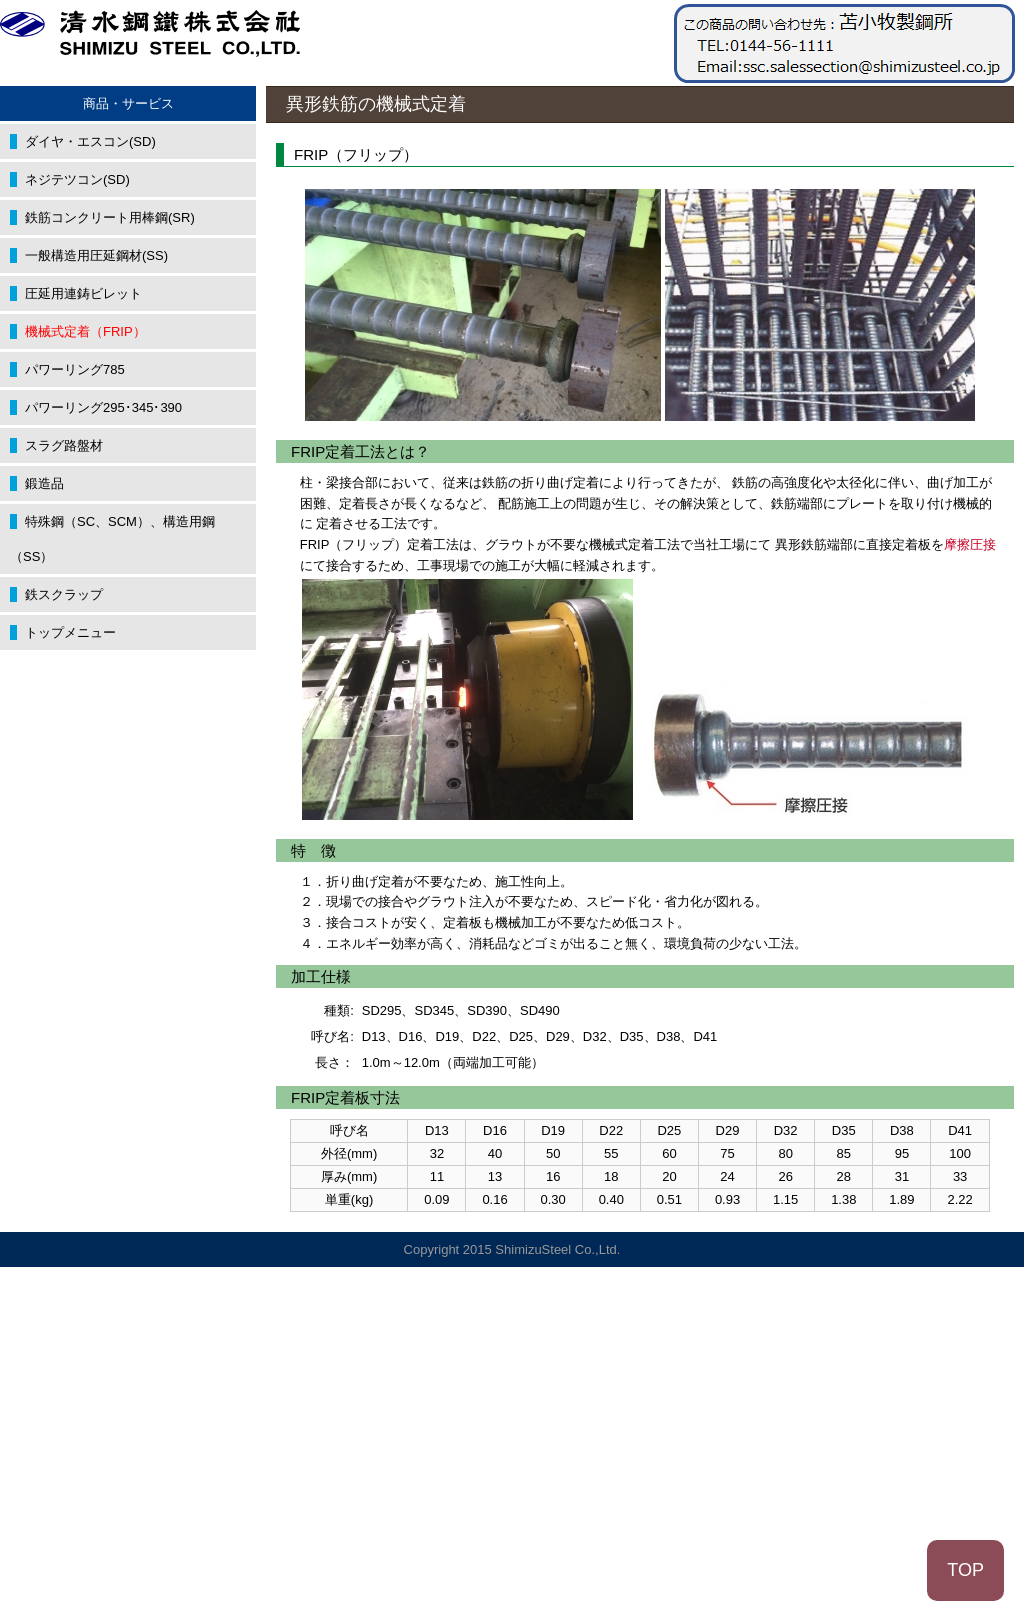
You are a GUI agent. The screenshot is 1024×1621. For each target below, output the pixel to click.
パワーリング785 (75, 369)
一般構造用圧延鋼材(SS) (96, 255)
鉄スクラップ (64, 594)
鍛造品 (44, 483)
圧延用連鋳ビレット (83, 293)
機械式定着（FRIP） (85, 331)
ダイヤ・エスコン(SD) (90, 141)
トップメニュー (70, 632)
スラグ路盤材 (64, 445)
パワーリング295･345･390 (103, 407)
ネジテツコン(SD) (77, 179)
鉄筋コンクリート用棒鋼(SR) (110, 217)
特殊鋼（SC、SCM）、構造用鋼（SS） (112, 539)
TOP (965, 1570)
